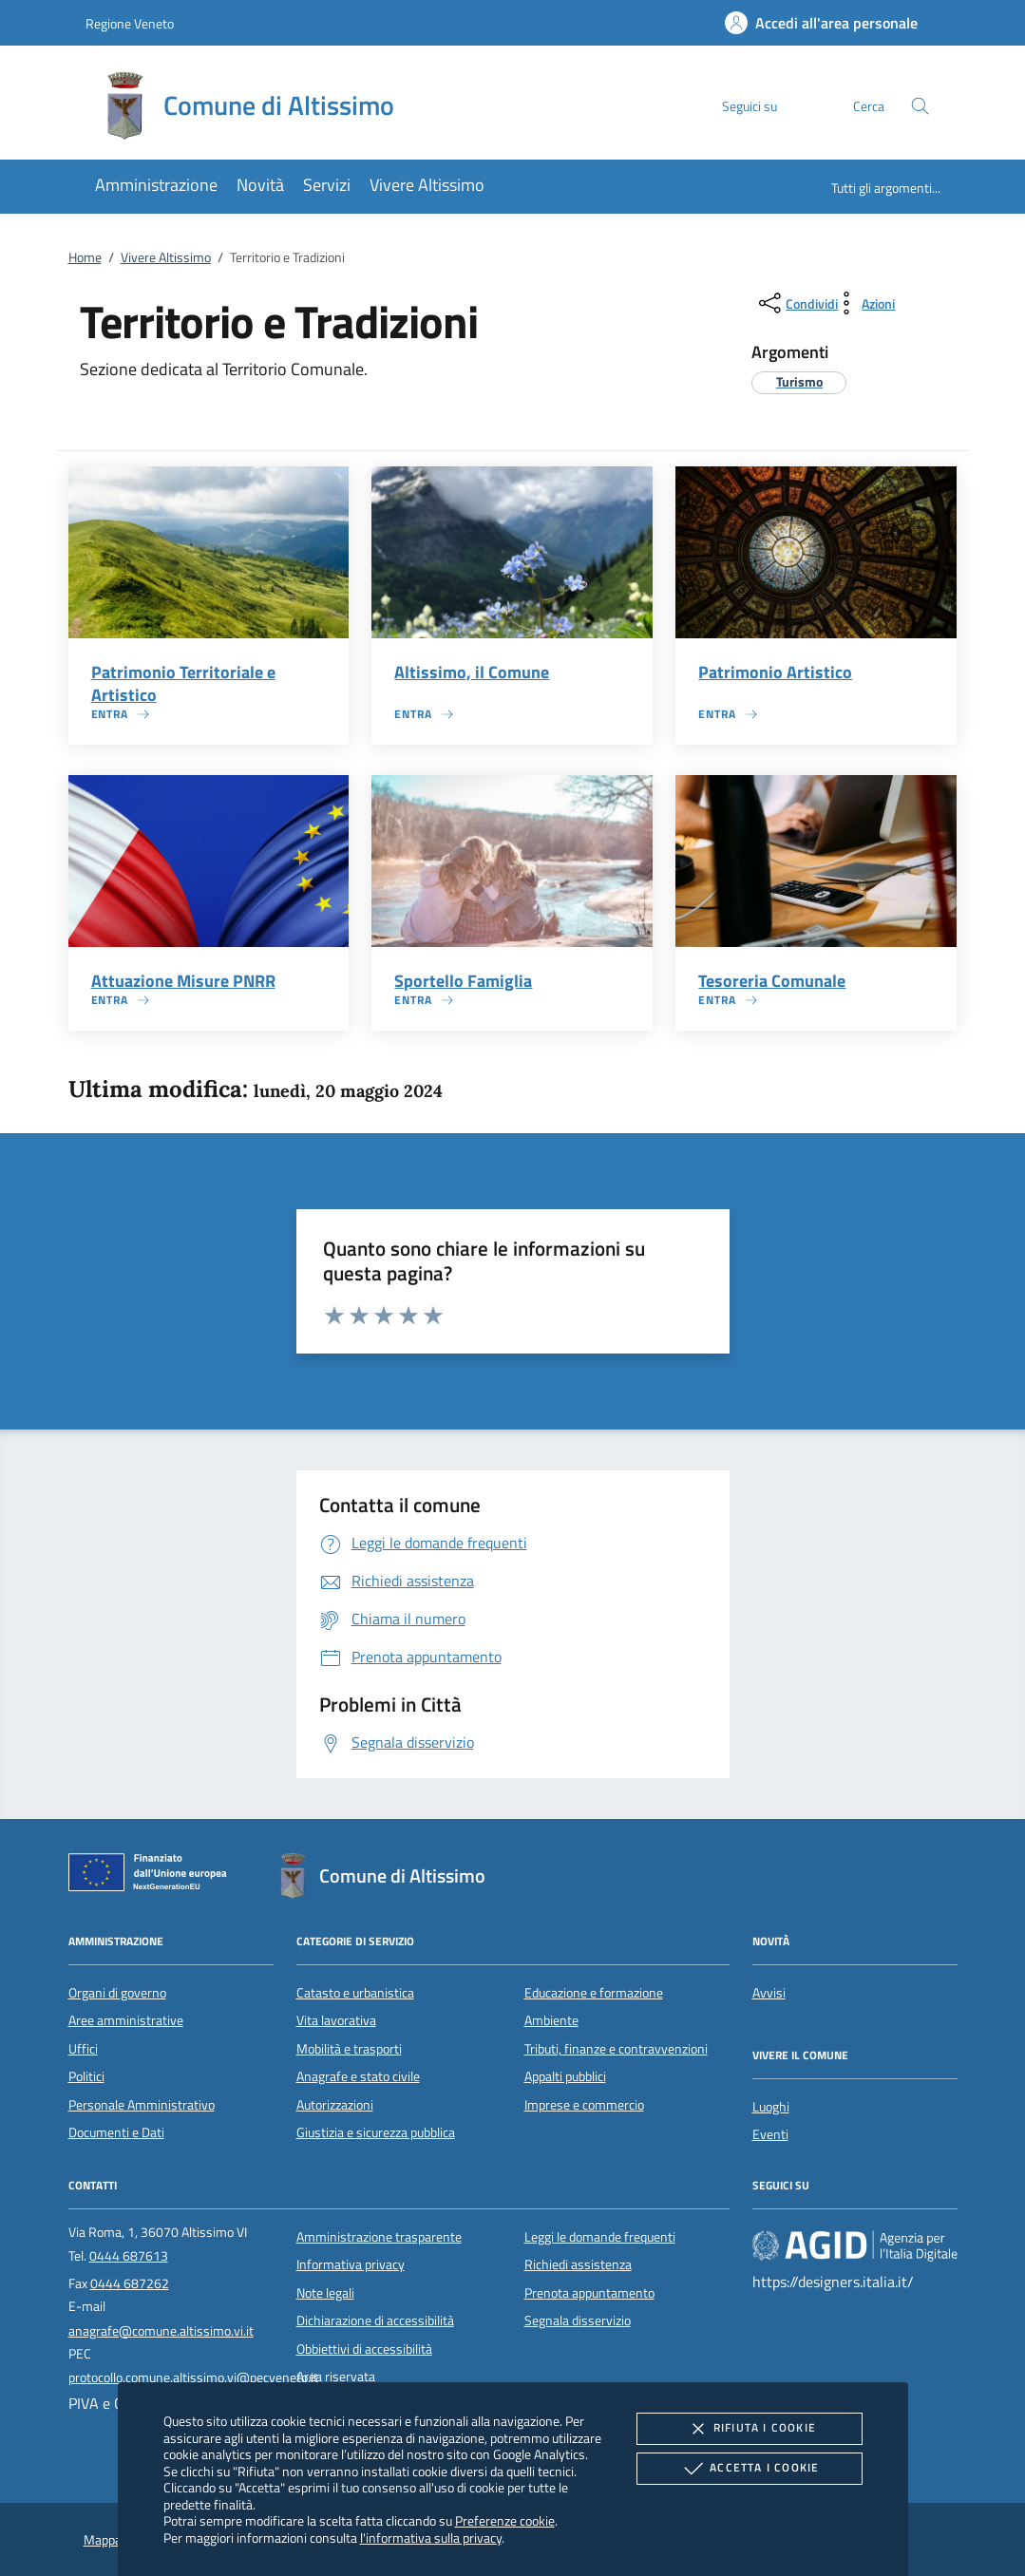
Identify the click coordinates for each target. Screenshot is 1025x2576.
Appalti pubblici (565, 2076)
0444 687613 (128, 2255)
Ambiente (551, 2020)
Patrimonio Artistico (775, 672)
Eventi (770, 2134)
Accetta (749, 2468)
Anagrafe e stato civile (358, 2076)
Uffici (83, 2048)
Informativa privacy (350, 2264)
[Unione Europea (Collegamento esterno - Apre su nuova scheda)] (152, 1876)
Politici (86, 2076)
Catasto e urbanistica (355, 1992)
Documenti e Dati (116, 2132)
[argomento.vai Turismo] (799, 381)
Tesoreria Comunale (771, 981)
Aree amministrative (125, 2020)
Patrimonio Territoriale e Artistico (183, 683)
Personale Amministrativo (141, 2104)
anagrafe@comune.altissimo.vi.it (161, 2330)
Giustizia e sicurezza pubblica (375, 2132)
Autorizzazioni (334, 2104)
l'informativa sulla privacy (431, 2538)
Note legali (325, 2292)
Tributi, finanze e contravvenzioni (616, 2048)
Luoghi (770, 2106)
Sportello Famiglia (463, 981)
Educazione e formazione (593, 1992)
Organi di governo (117, 1992)
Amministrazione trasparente (379, 2236)
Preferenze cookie (505, 2520)
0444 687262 (129, 2283)
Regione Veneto (129, 23)
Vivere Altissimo (166, 257)
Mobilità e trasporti (349, 2048)
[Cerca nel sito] (920, 105)
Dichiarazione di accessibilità (375, 2320)
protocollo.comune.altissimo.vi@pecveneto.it (193, 2377)
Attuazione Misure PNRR (183, 981)
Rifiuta (749, 2429)
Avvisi (769, 1992)
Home (85, 257)
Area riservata (335, 2376)
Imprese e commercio (584, 2104)
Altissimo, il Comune (471, 672)
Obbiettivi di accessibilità (364, 2349)
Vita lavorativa (336, 2020)
